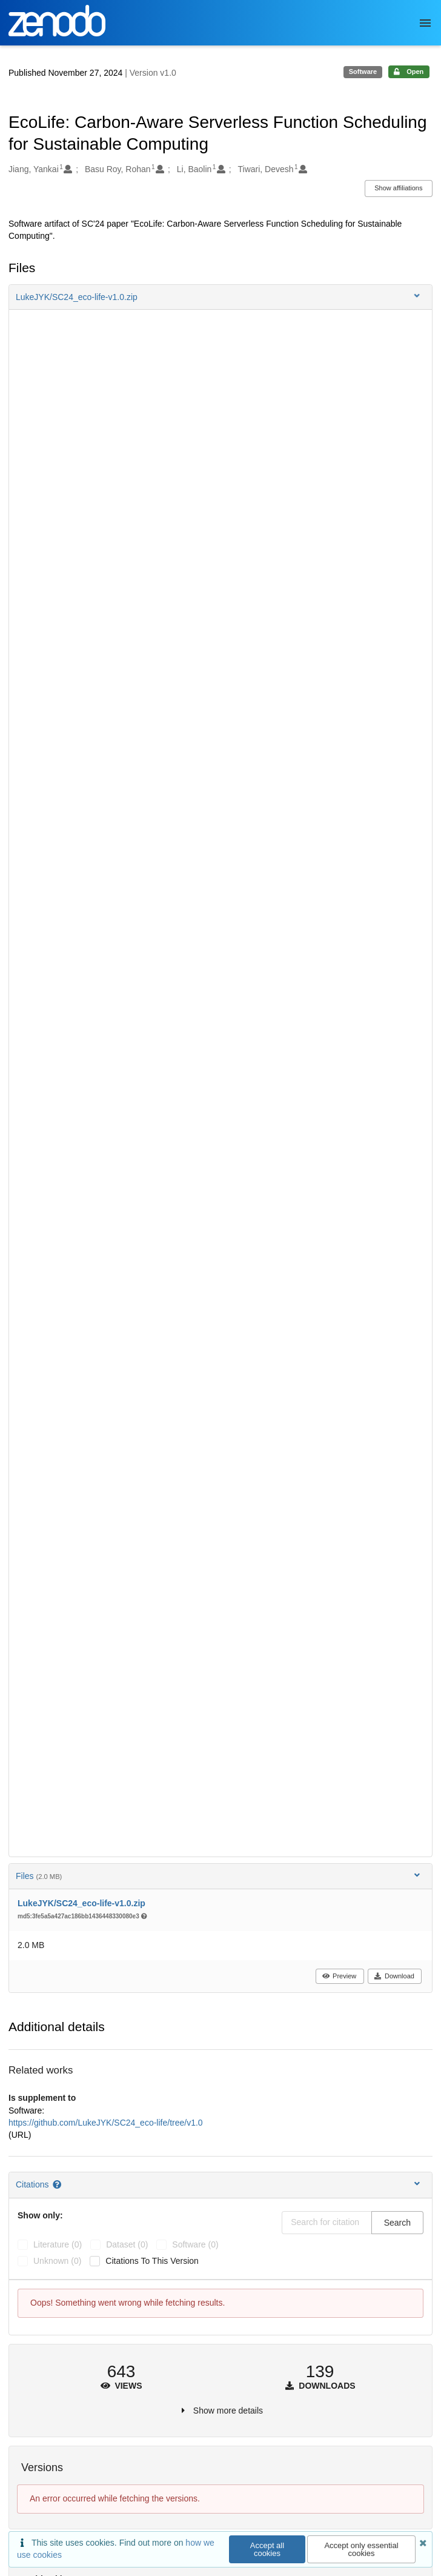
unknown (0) (57, 2261)
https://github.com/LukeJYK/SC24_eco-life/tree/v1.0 (105, 2122)
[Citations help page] (57, 2184)
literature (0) (57, 2244)
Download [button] (394, 1976)
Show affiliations (398, 188)
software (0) (195, 2244)
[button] (220, 297)
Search (397, 2222)
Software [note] (363, 71)
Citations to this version (152, 2261)
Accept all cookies (267, 2549)
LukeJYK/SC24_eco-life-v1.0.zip (81, 1903)
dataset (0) (127, 2244)
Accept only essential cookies (361, 2549)
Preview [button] (339, 1976)
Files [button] (219, 1875)
